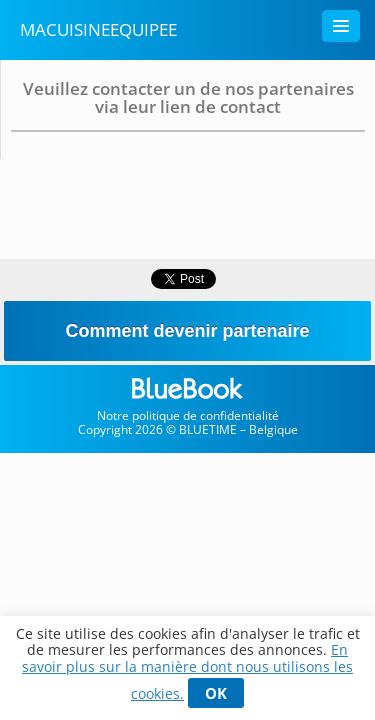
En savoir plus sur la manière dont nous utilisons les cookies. (187, 671)
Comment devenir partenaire (187, 331)
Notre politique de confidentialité (188, 415)
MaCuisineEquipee (98, 29)
